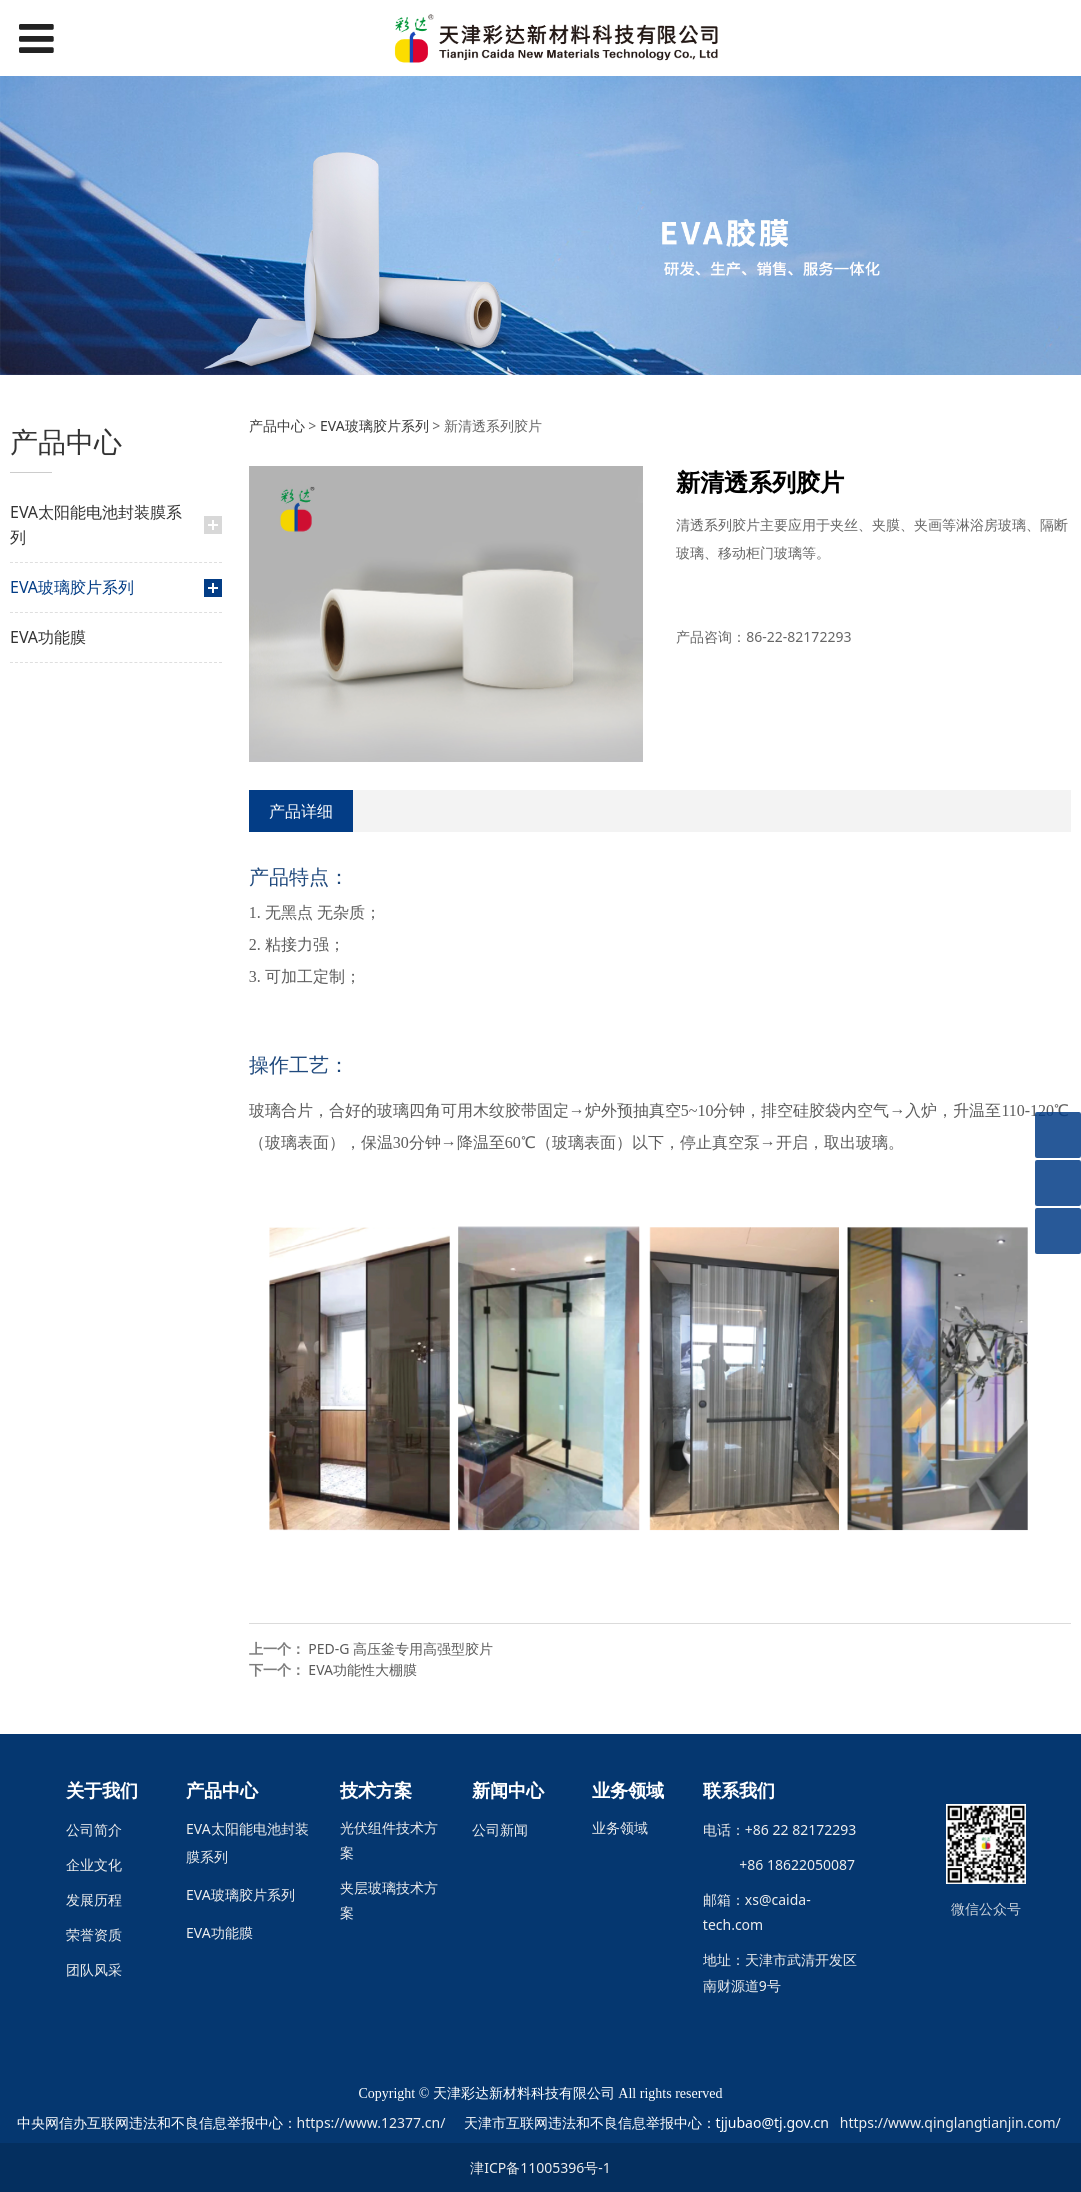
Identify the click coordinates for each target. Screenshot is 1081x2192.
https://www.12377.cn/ (371, 2122)
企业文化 (94, 1864)
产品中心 (277, 425)
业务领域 (620, 1827)
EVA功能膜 (48, 637)
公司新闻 (500, 1829)
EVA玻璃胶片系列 (72, 587)
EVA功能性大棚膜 (362, 1669)
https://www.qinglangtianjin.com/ (950, 2122)
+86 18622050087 (790, 1864)
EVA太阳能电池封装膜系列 (96, 524)
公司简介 (94, 1829)
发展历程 (94, 1899)
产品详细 (301, 811)
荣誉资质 (94, 1934)
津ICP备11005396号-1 (540, 2167)
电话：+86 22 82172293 (779, 1829)
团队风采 (94, 1969)
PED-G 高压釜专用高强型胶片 (400, 1648)
